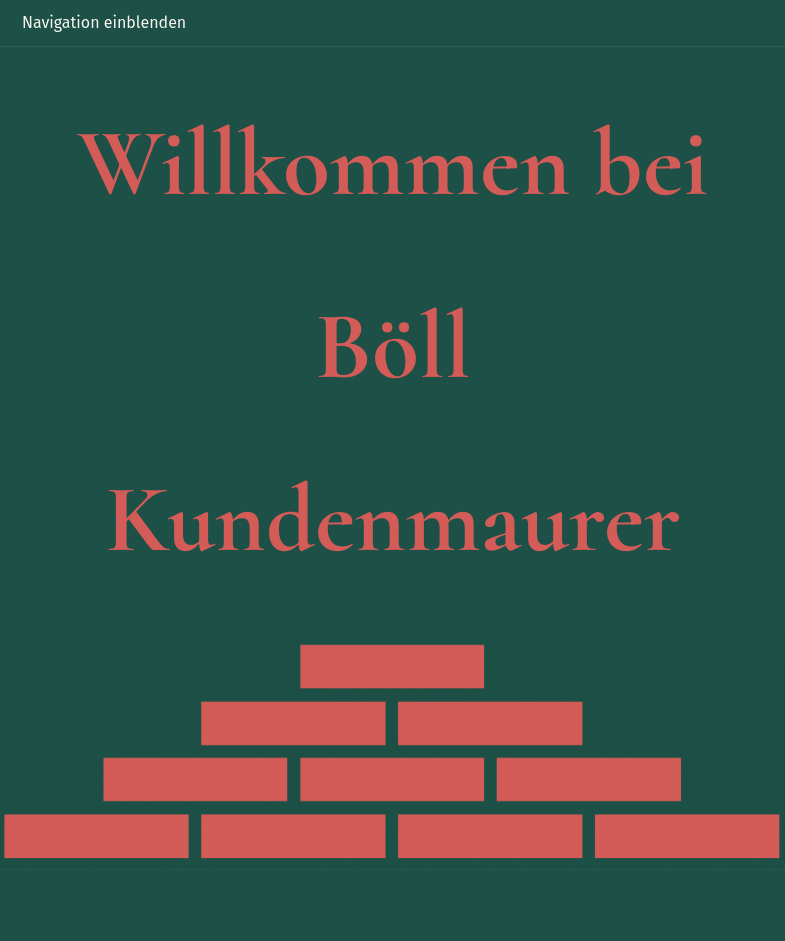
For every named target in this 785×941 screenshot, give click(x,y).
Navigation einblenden (104, 22)
